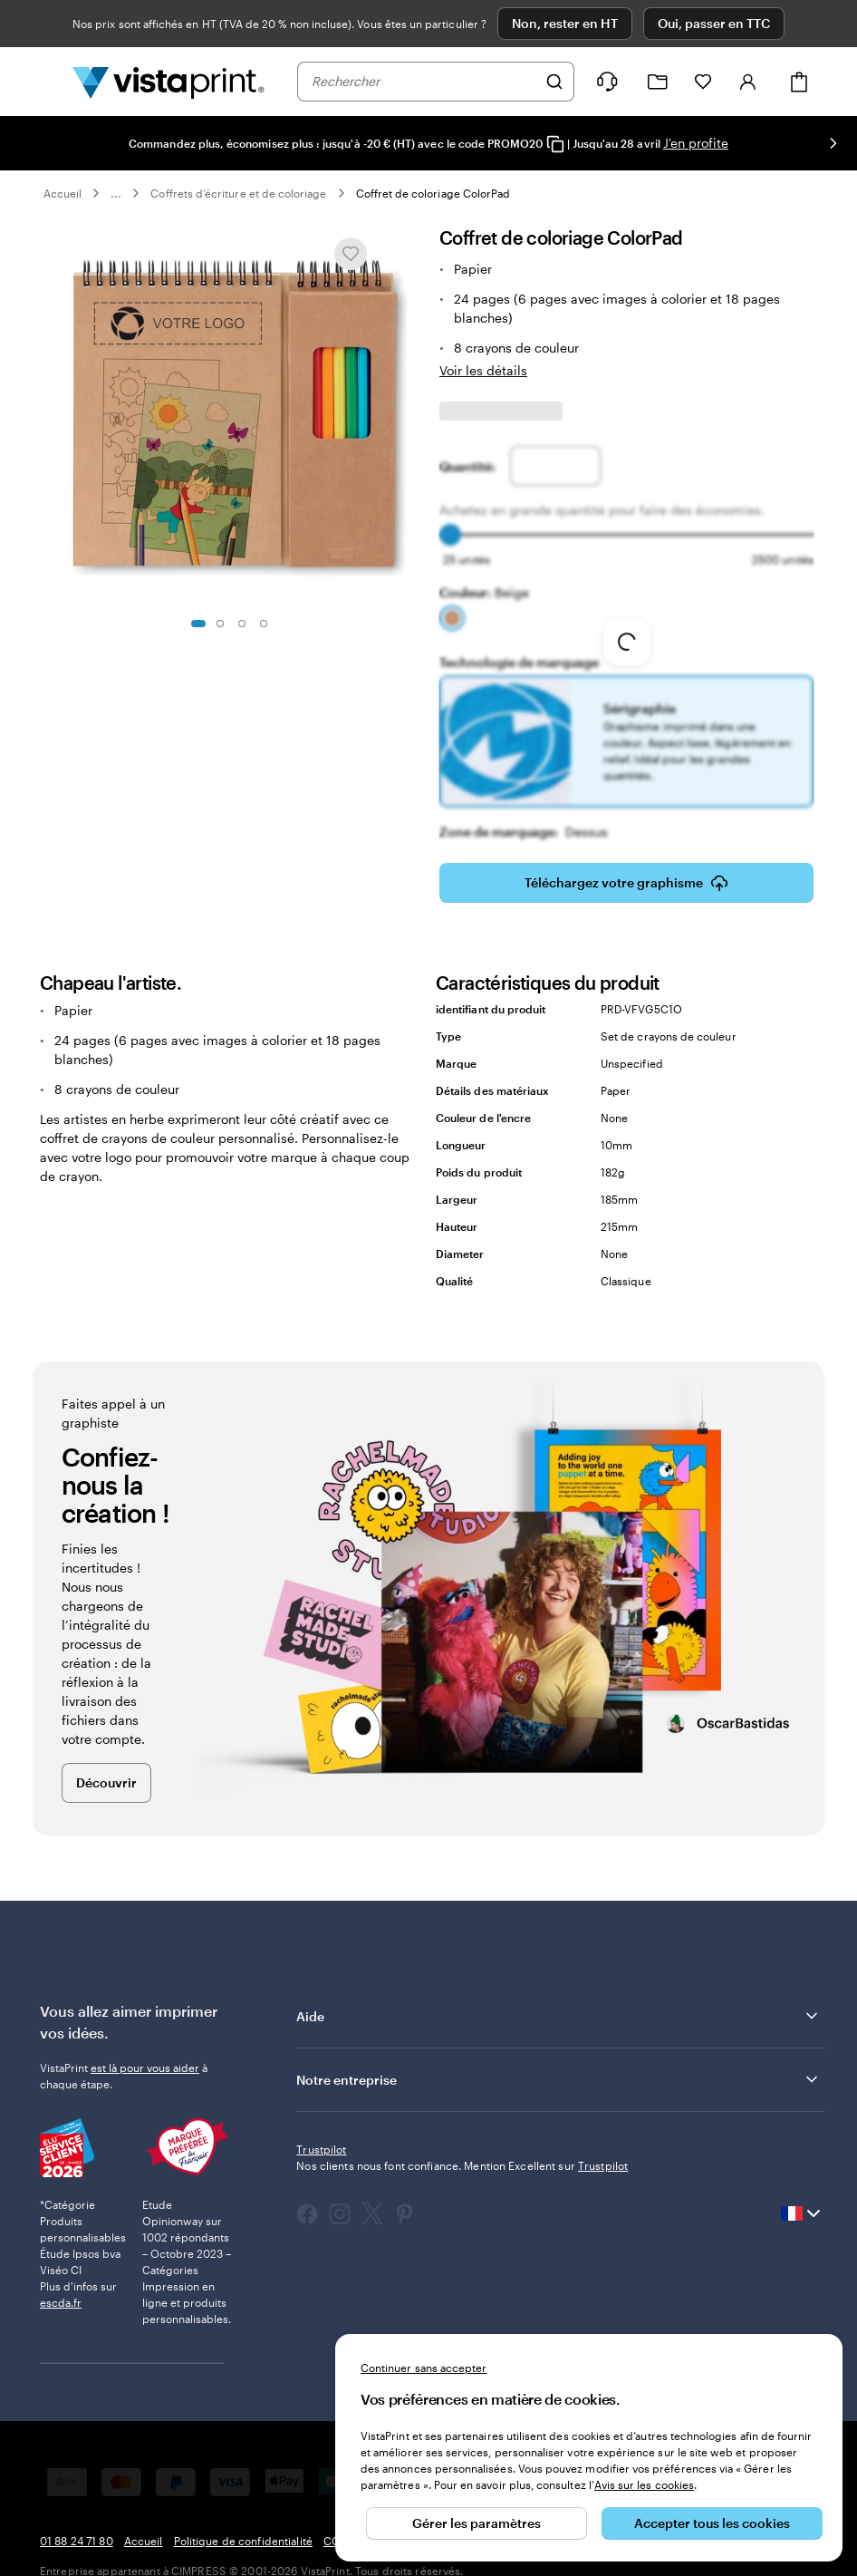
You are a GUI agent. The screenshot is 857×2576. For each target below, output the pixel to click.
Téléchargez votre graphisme (626, 883)
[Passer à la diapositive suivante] (833, 143)
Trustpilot (321, 2149)
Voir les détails (483, 370)
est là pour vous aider (145, 2067)
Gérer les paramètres (476, 2523)
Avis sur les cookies (644, 2484)
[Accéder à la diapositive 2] (220, 623)
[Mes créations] (657, 82)
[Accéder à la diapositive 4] (263, 623)
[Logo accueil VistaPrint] (168, 81)
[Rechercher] (554, 81)
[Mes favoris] (703, 82)
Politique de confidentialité (243, 2540)
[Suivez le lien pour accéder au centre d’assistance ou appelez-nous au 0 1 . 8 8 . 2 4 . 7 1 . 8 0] (606, 81)
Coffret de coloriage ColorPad (433, 193)
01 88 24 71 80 (76, 2540)
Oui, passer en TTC (714, 23)
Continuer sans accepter (423, 2367)
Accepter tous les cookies (712, 2523)
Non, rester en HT (565, 23)
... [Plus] (116, 193)
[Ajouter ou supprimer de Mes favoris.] (350, 253)
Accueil (62, 193)
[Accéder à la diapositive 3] (242, 623)
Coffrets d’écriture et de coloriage (238, 193)
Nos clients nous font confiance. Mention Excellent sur (462, 2165)
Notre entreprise (558, 2079)
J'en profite (695, 142)
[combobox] (424, 82)
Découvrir (106, 1782)
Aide (558, 2016)
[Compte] (748, 81)
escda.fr (61, 2302)
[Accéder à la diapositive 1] (198, 623)
